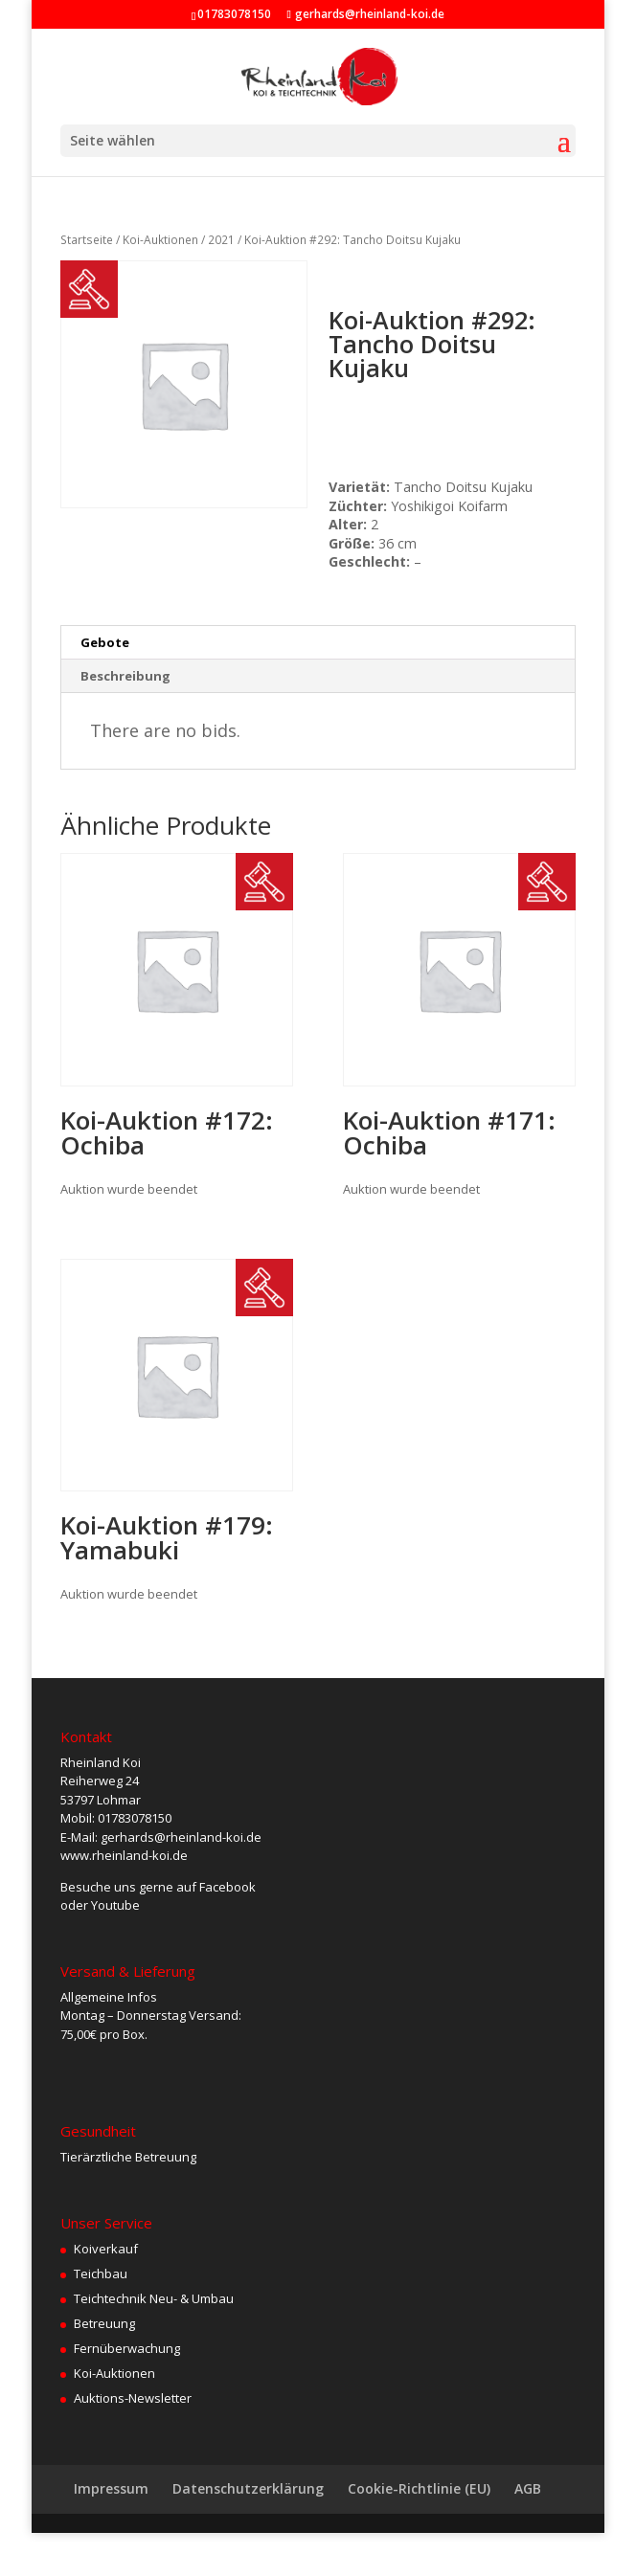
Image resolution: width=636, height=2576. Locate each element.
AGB (527, 2488)
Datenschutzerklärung (248, 2488)
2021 (221, 240)
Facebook (227, 1886)
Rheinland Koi (100, 1762)
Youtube (115, 1905)
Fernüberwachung (127, 2348)
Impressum (111, 2488)
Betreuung (104, 2323)
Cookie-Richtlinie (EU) (419, 2488)
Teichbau (100, 2273)
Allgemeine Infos (108, 1996)
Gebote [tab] (104, 642)
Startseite (86, 240)
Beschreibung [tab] (125, 675)
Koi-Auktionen (160, 240)
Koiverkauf (106, 2248)
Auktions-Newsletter (133, 2398)
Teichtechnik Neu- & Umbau (154, 2298)
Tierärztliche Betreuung (128, 2156)
